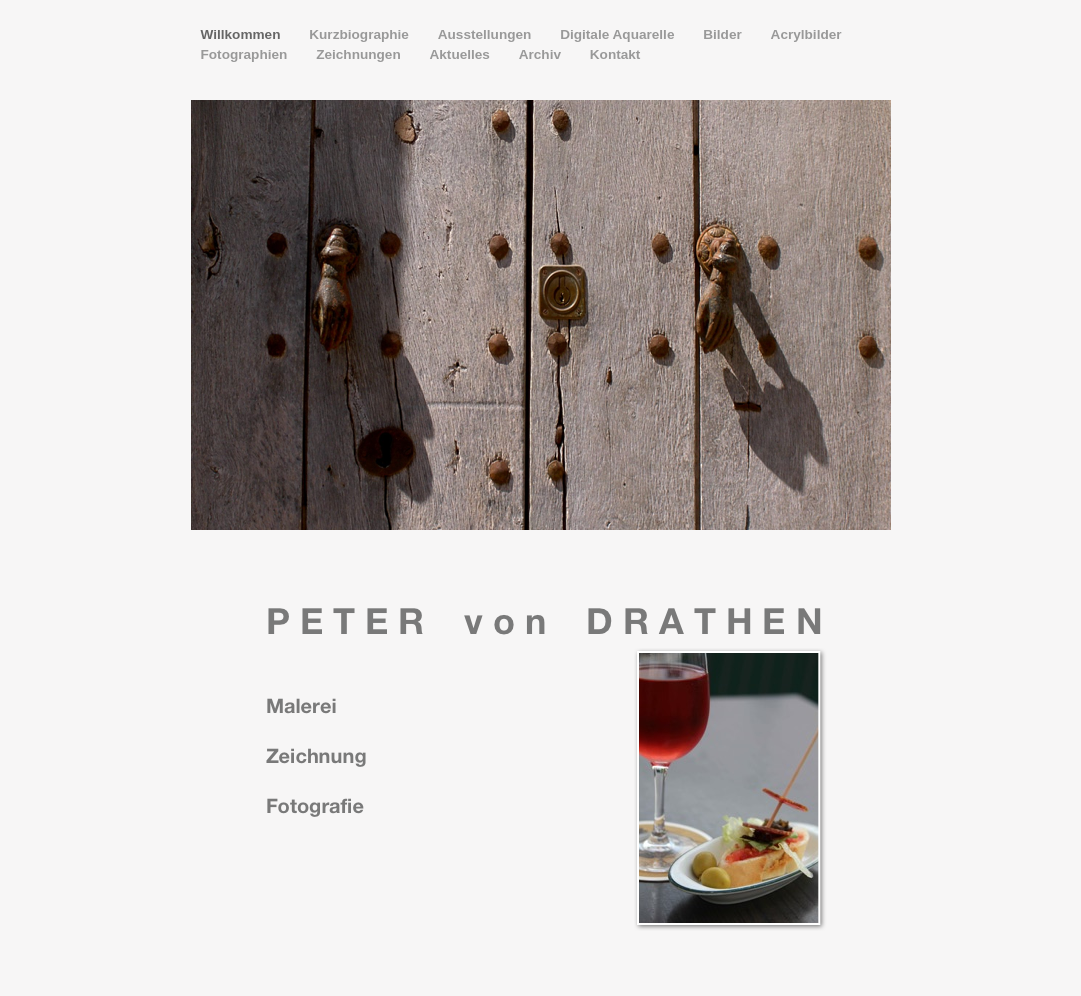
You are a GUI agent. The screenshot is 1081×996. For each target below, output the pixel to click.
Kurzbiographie (360, 34)
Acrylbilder (806, 34)
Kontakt (615, 54)
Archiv (542, 54)
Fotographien (246, 54)
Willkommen (243, 34)
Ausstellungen (486, 34)
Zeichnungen (360, 54)
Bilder (724, 34)
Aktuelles (461, 54)
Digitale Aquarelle (619, 34)
